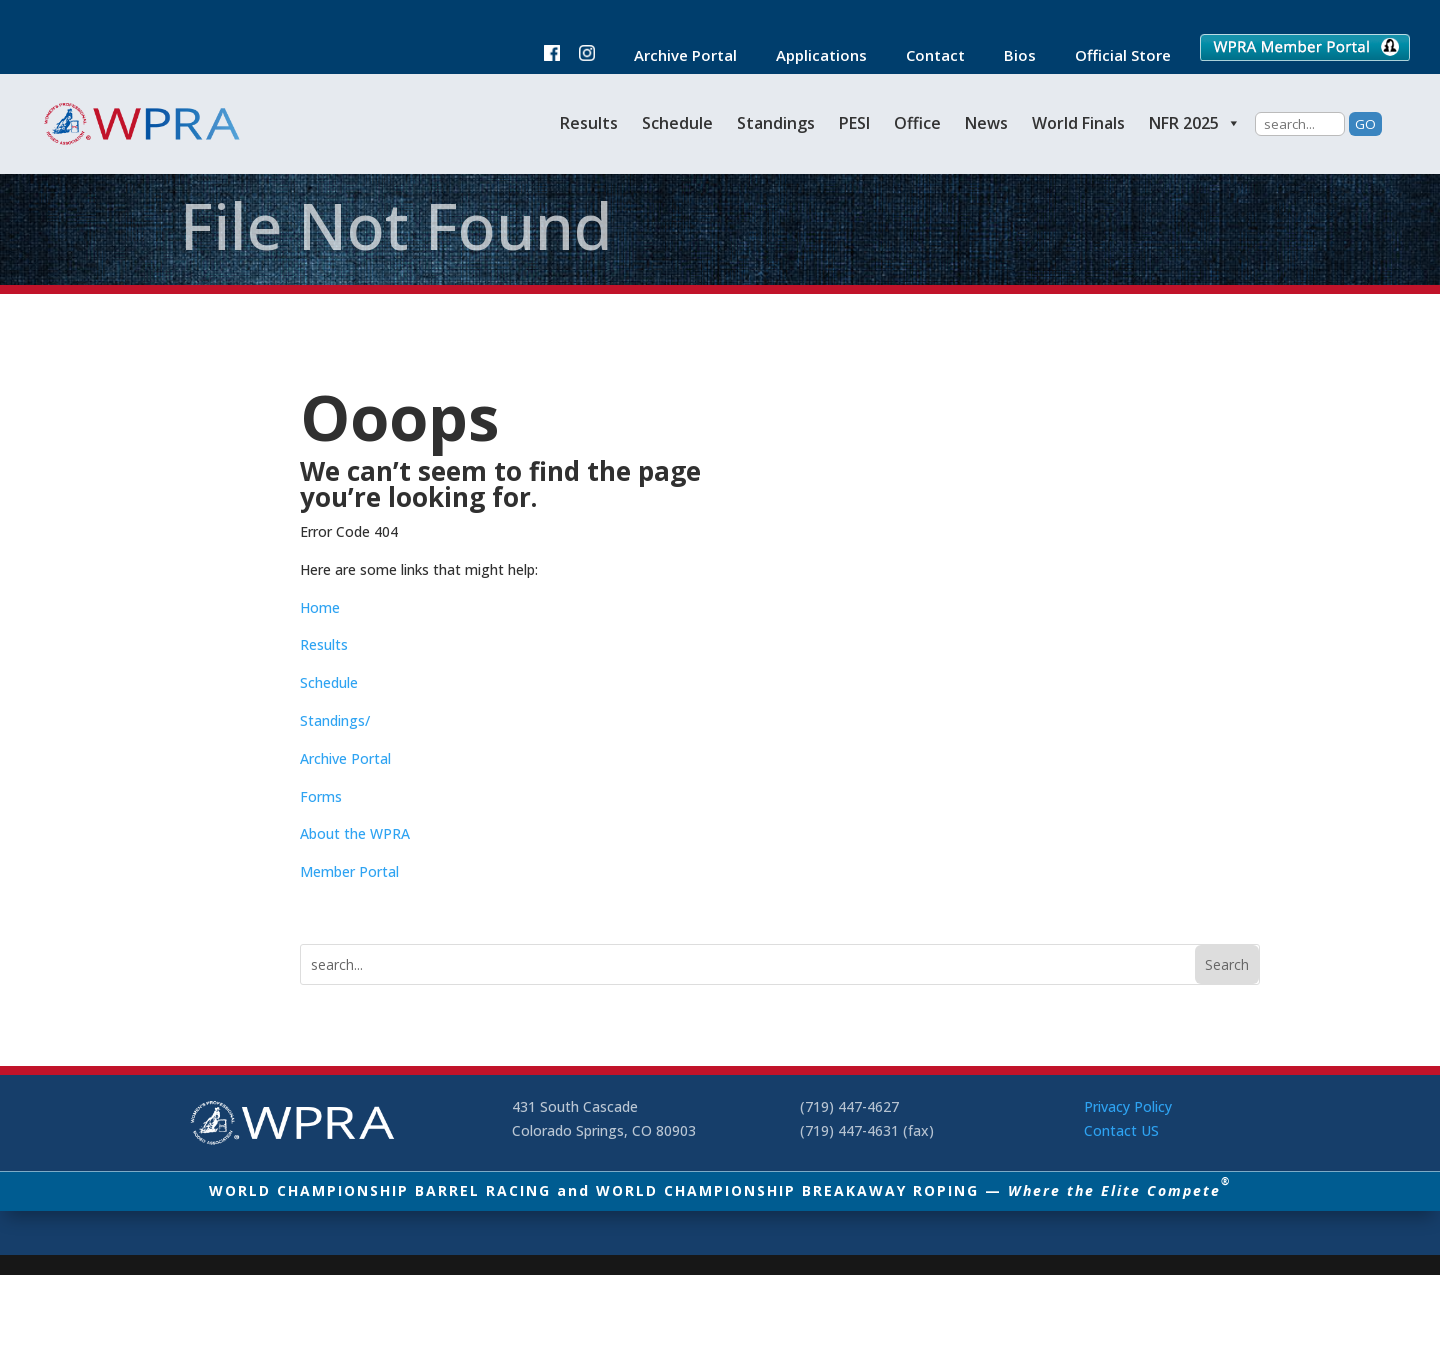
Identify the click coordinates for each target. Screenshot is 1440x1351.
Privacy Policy (1128, 1106)
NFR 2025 (1195, 123)
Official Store (1113, 56)
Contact (925, 56)
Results (589, 123)
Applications (811, 56)
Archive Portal (675, 56)
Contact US (1121, 1130)
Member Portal (349, 871)
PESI (854, 123)
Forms (321, 796)
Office (917, 123)
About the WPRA (355, 833)
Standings (776, 123)
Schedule (677, 123)
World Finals (1078, 123)
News (986, 123)
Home (320, 607)
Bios (1010, 56)
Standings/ (335, 720)
